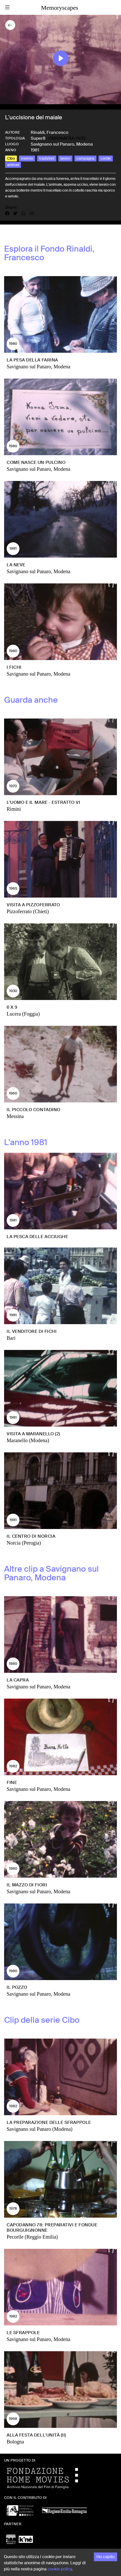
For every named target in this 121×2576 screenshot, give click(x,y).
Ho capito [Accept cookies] (105, 2556)
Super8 (38, 138)
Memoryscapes (59, 7)
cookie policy (60, 2569)
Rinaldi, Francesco (49, 132)
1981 (35, 150)
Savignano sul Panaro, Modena (62, 144)
